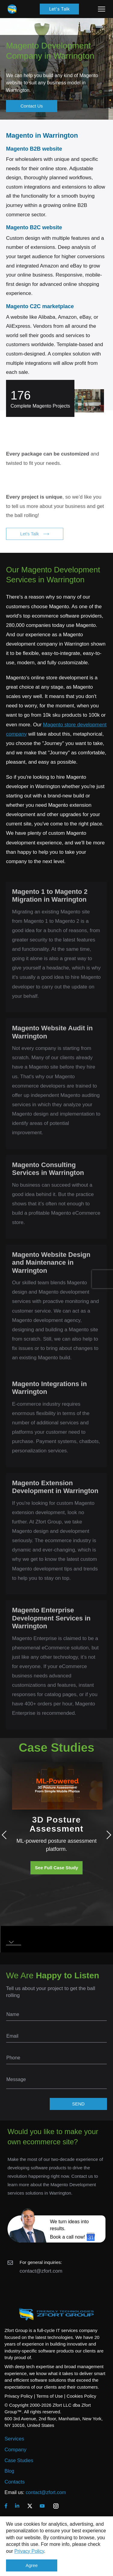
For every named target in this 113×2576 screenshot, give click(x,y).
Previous (6, 1835)
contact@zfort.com (41, 2271)
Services (14, 2439)
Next (107, 1835)
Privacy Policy (29, 2551)
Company (16, 2449)
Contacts (15, 2482)
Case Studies (19, 2460)
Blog (9, 2471)
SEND (78, 2103)
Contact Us (31, 105)
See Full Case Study (56, 1867)
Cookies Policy (81, 2396)
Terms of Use (49, 2396)
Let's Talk (59, 9)
